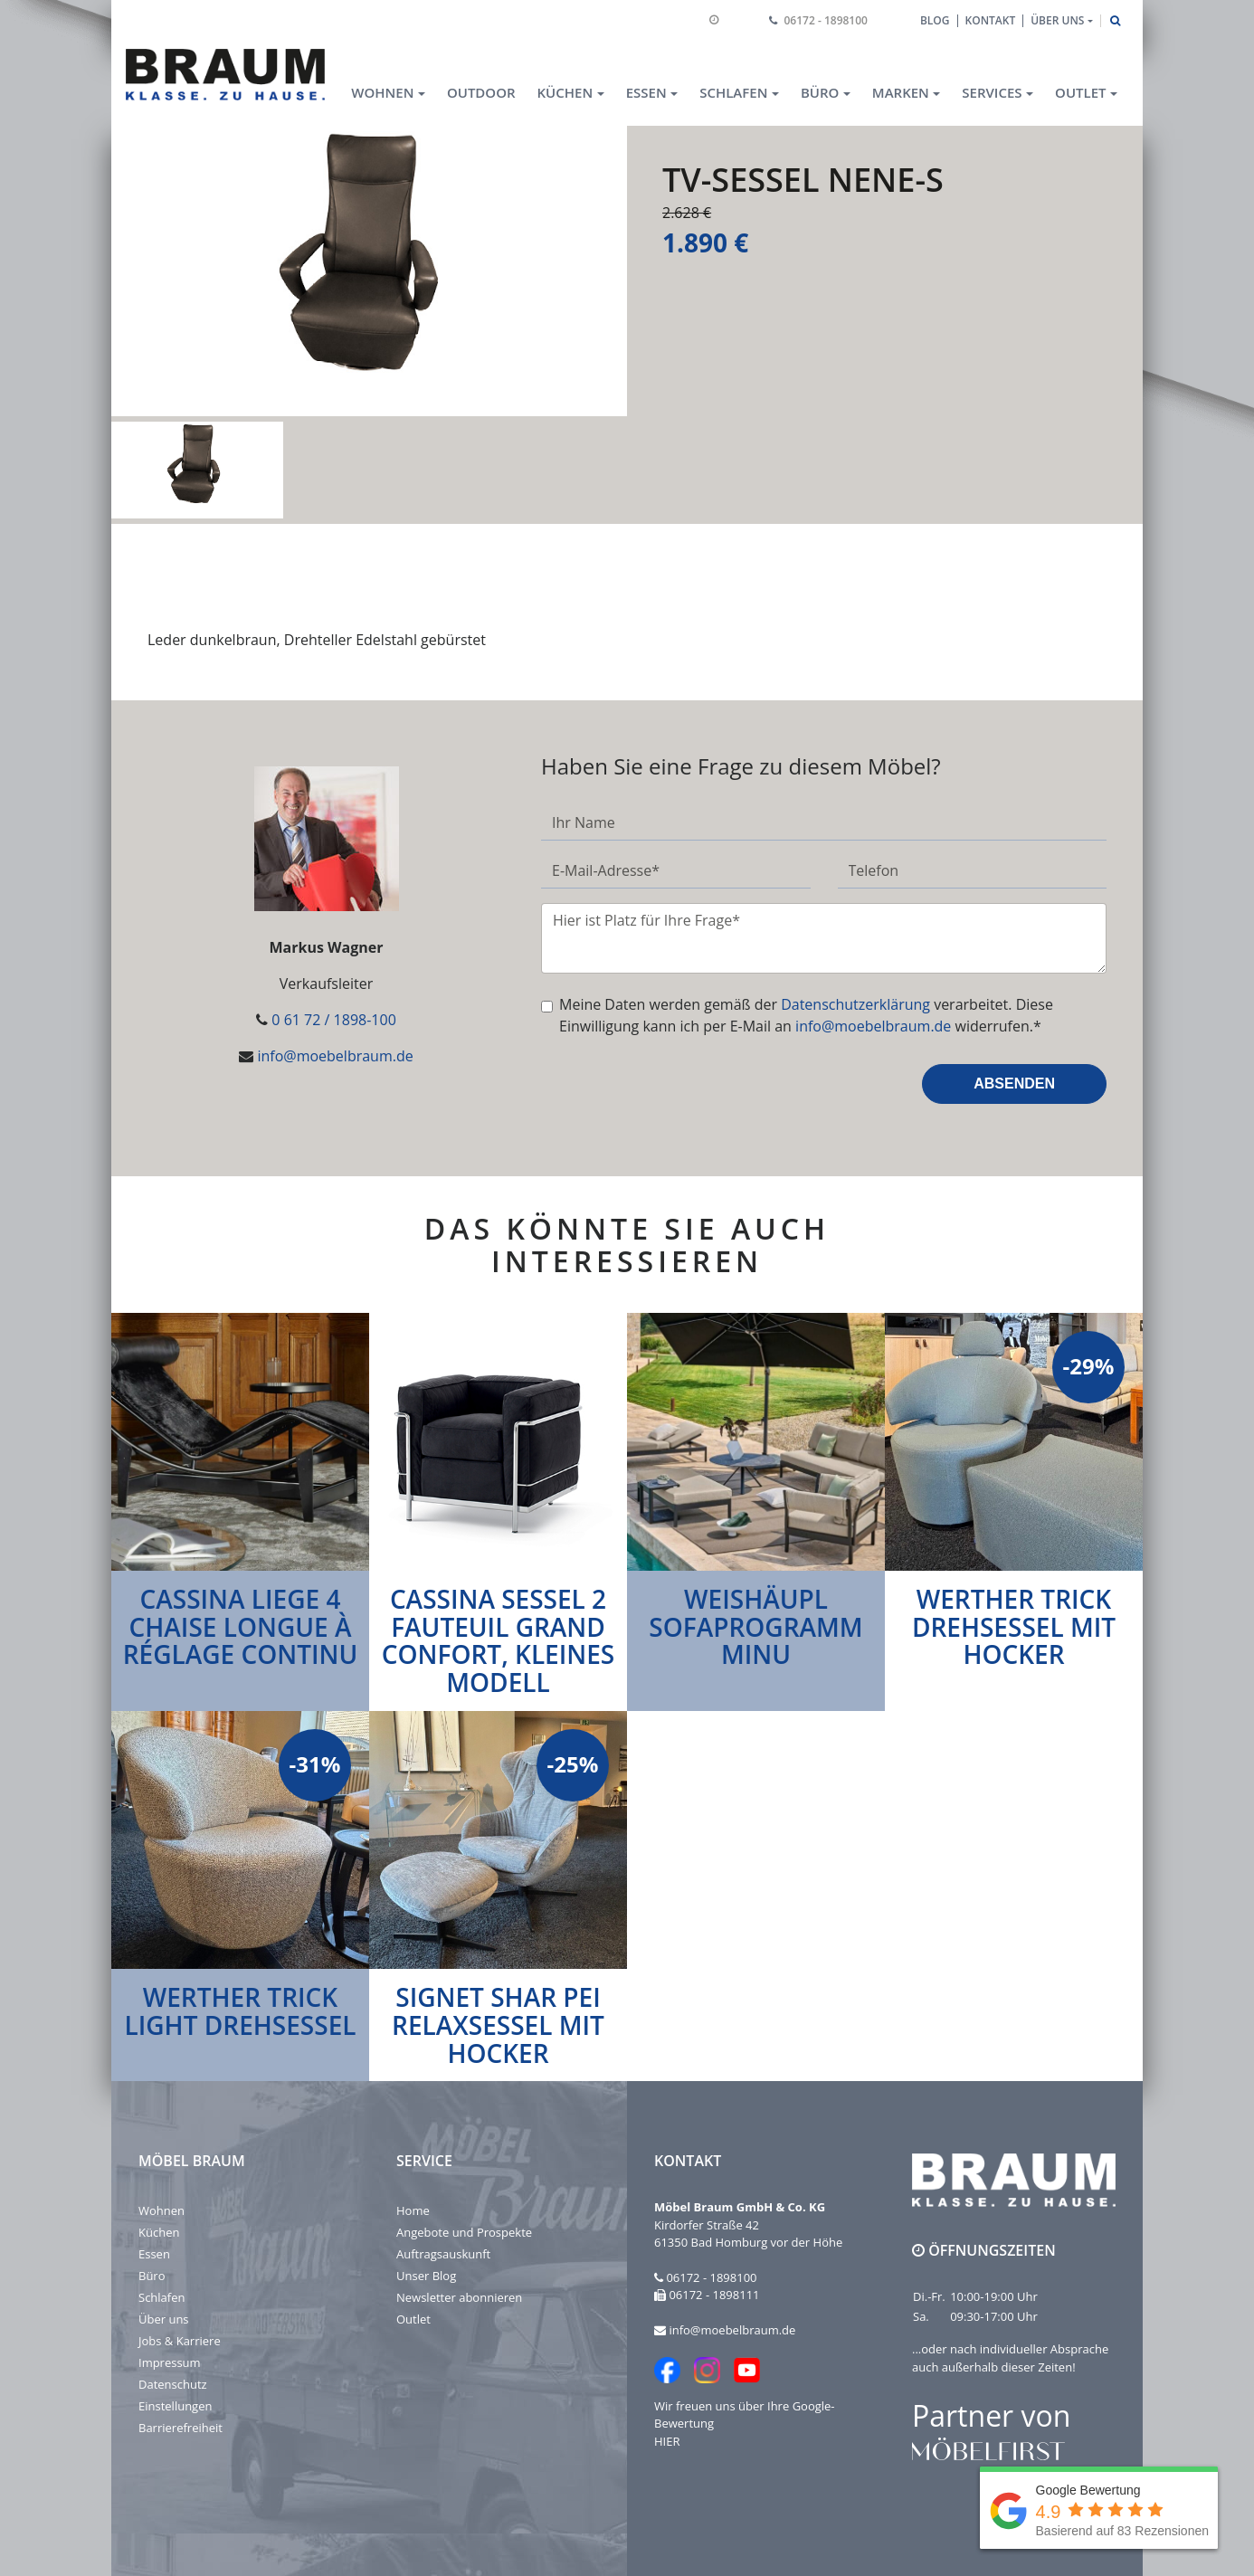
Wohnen (161, 2210)
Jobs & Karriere (179, 2341)
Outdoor (481, 92)
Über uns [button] (1057, 20)
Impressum (169, 2362)
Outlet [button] (1080, 92)
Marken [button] (900, 92)
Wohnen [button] (382, 92)
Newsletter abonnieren (459, 2297)
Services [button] (991, 92)
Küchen (158, 2232)
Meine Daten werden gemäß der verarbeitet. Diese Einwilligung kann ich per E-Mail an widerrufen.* (806, 1015)
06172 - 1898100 (826, 20)
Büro (152, 2275)
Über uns (163, 2319)
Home (413, 2210)
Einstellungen (175, 2406)
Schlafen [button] (733, 92)
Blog (935, 20)
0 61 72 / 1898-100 (333, 1020)
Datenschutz (172, 2384)
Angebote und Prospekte (464, 2232)
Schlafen (161, 2297)
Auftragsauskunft (443, 2254)
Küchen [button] (565, 92)
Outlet (413, 2319)
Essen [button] (646, 92)
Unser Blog (426, 2275)
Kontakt (990, 20)
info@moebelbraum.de (335, 1056)
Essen (154, 2254)
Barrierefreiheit (180, 2427)
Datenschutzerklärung (855, 1004)
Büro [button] (820, 92)
